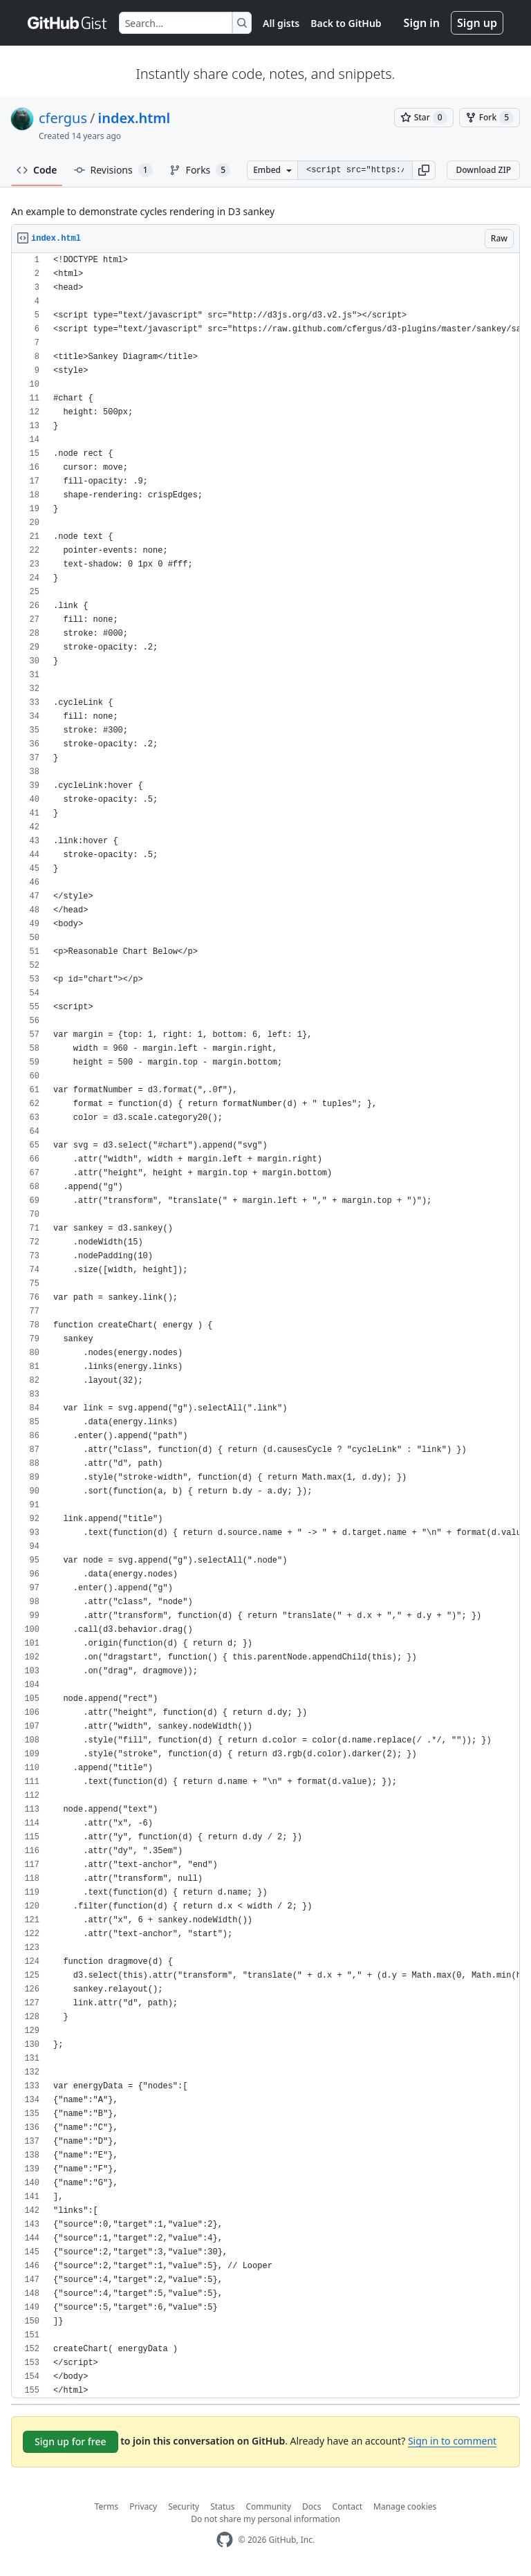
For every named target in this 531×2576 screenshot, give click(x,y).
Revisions (113, 170)
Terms (107, 2506)
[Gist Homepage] (68, 23)
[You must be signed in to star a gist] (424, 117)
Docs (312, 2506)
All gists (281, 23)
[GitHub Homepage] (224, 2539)
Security (183, 2506)
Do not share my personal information (265, 2519)
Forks (200, 170)
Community (268, 2506)
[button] (424, 170)
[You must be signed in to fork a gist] (489, 117)
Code (37, 169)
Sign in (422, 22)
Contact (347, 2506)
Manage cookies (404, 2506)
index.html (134, 118)
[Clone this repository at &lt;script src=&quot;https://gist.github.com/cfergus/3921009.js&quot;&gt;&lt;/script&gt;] (354, 170)
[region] (265, 1325)
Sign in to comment (452, 2440)
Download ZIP (483, 170)
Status (222, 2506)
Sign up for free (70, 2441)
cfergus (63, 118)
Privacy (143, 2506)
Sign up (477, 22)
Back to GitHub (345, 23)
